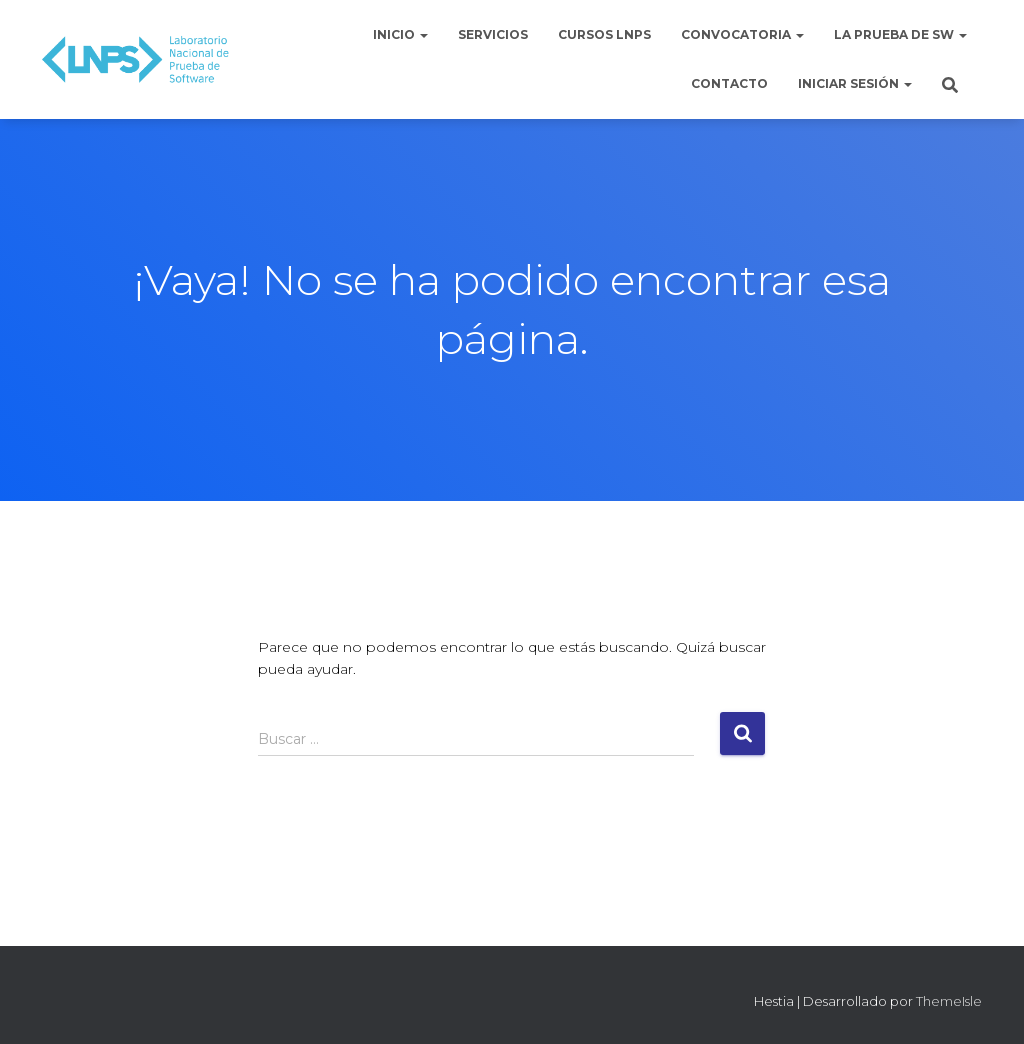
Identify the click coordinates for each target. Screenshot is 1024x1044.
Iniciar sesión (855, 83)
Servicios (493, 34)
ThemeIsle (949, 1001)
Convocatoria (742, 34)
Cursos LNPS (604, 34)
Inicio (400, 34)
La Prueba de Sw (900, 34)
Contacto (729, 83)
